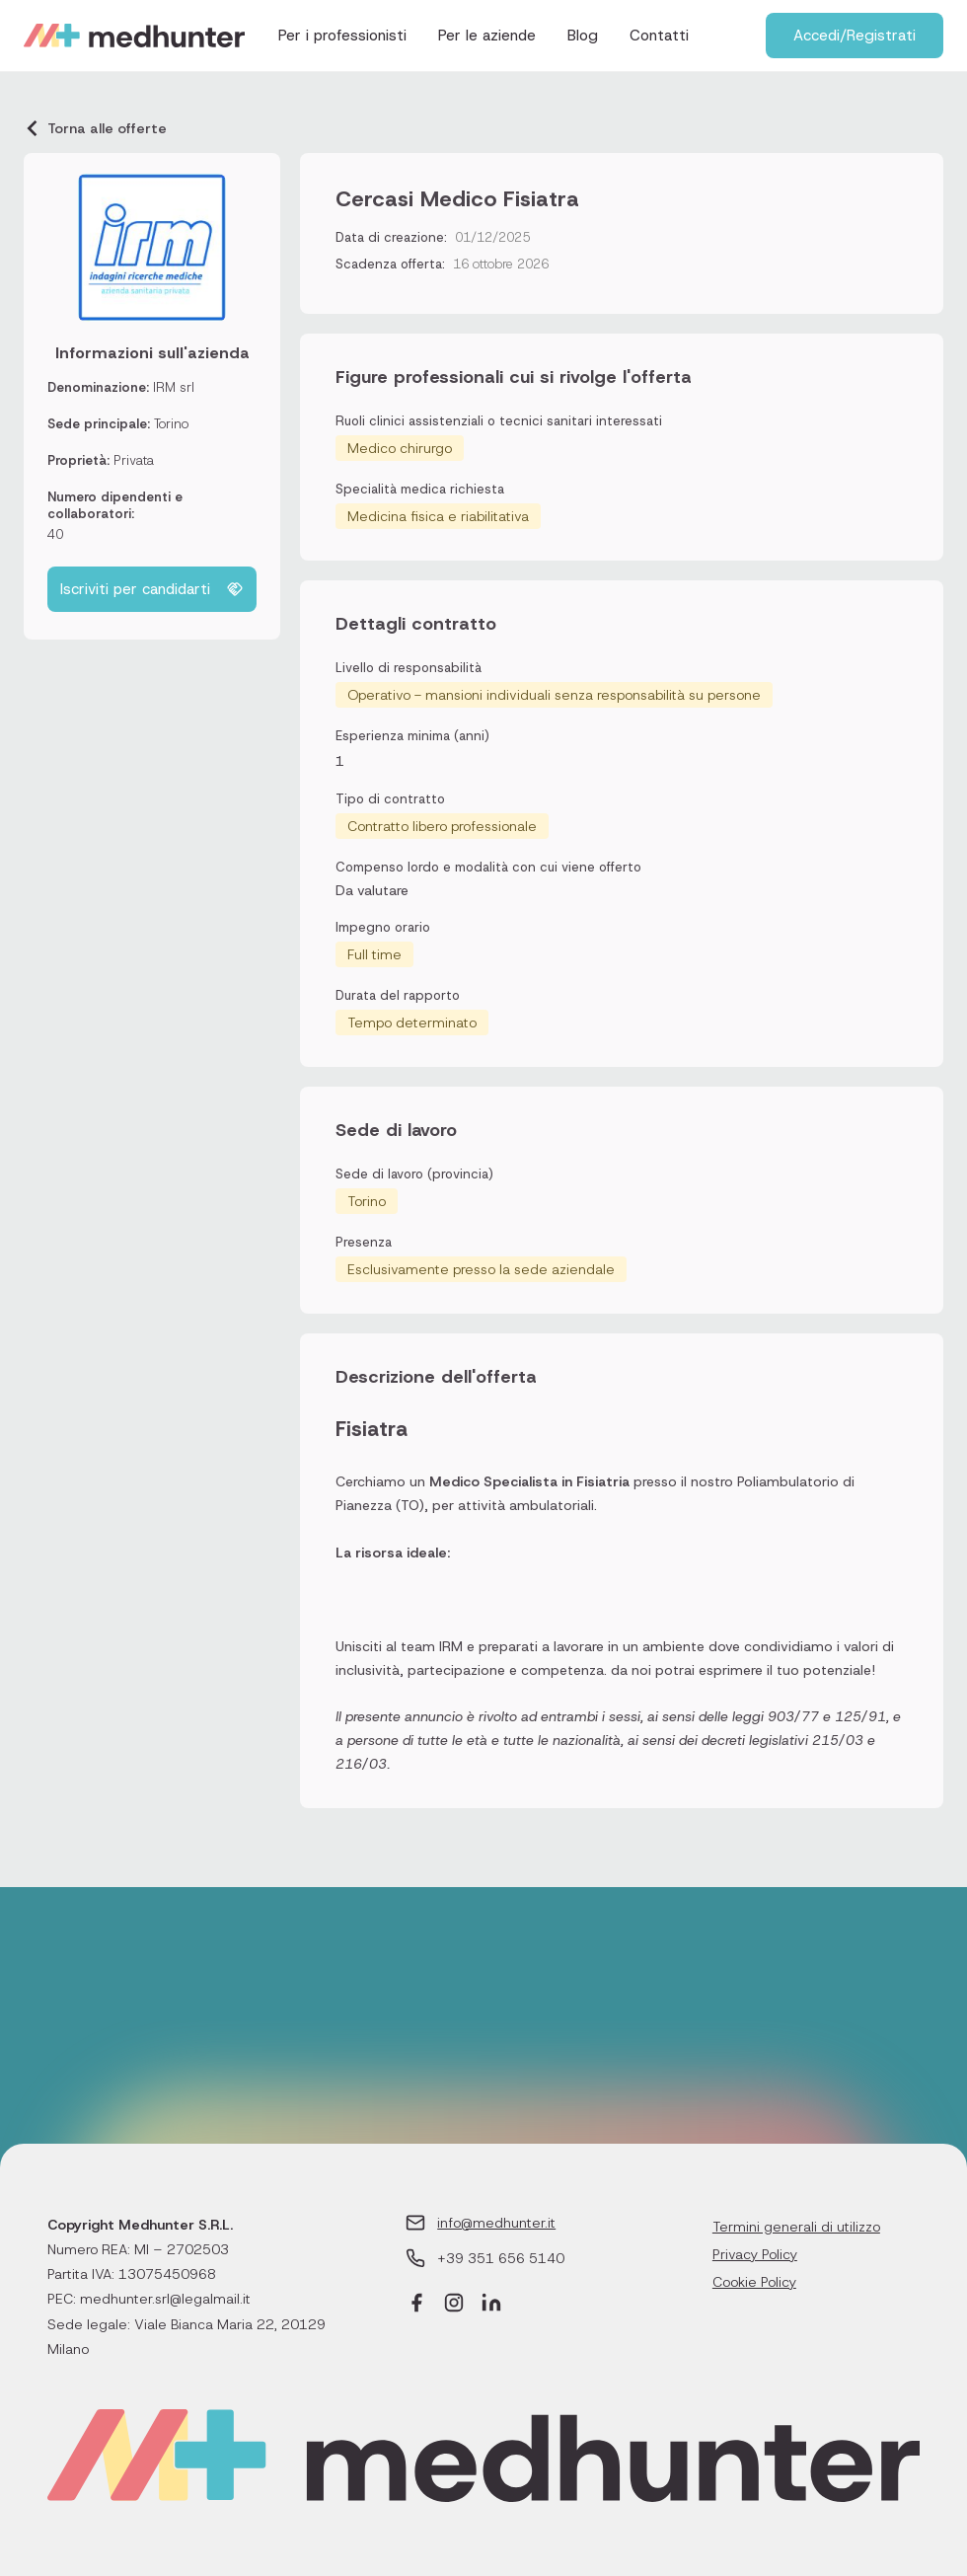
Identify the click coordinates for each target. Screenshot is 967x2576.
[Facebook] (416, 2305)
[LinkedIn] (491, 2305)
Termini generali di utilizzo (796, 2226)
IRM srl (173, 387)
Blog (582, 35)
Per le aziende (487, 35)
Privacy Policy (754, 2254)
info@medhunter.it (496, 2223)
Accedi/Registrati (854, 35)
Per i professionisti (342, 35)
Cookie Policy (754, 2282)
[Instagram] (454, 2305)
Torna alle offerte (95, 128)
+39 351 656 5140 (500, 2258)
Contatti (659, 35)
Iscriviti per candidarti (152, 589)
